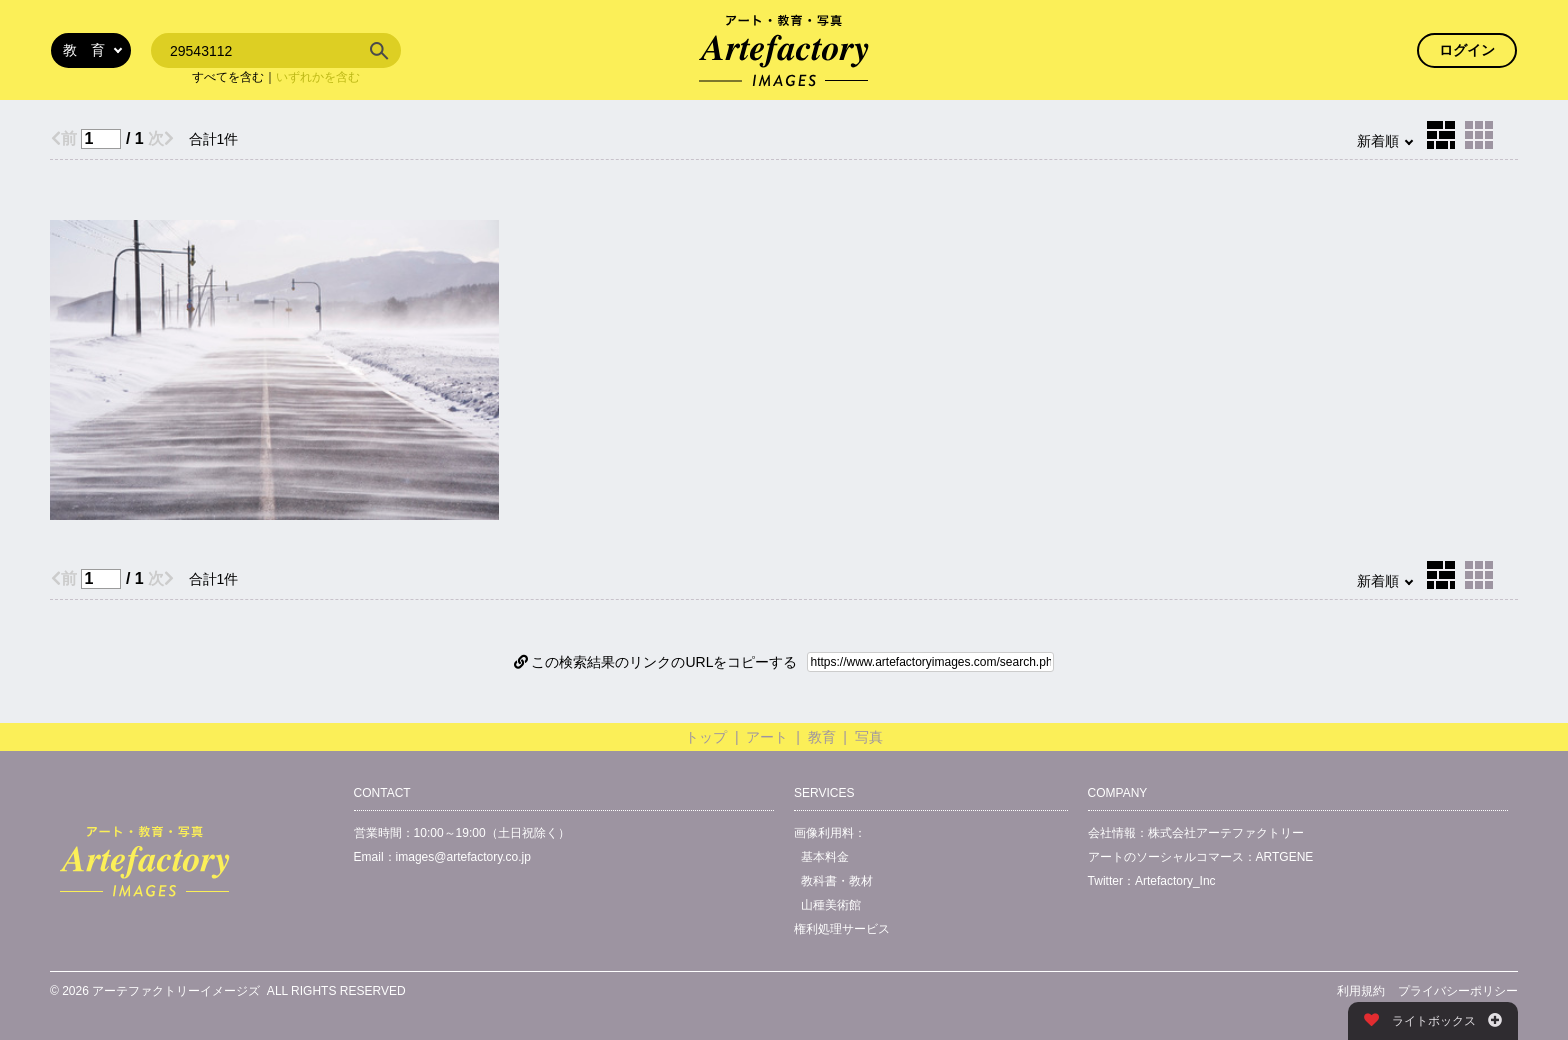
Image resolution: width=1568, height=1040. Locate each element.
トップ (706, 737)
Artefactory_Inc (1175, 881)
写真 (869, 737)
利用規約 (1361, 991)
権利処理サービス (842, 929)
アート (767, 737)
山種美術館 (831, 905)
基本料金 (825, 857)
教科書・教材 (837, 881)
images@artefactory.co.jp (463, 857)
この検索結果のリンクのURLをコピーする (656, 662)
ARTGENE (1285, 857)
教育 (822, 737)
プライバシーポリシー (1458, 991)
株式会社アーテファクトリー (1226, 833)
